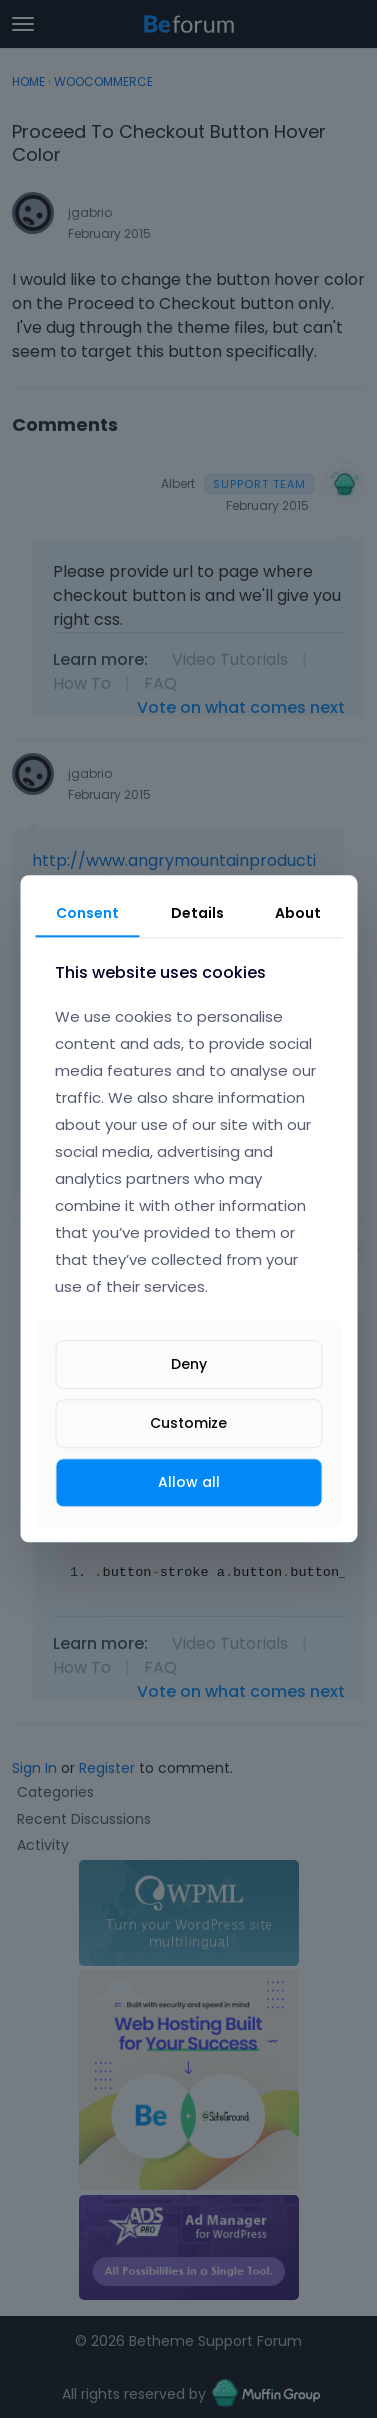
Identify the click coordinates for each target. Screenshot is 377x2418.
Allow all (189, 1482)
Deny (189, 1364)
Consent (87, 913)
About (298, 913)
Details (197, 913)
